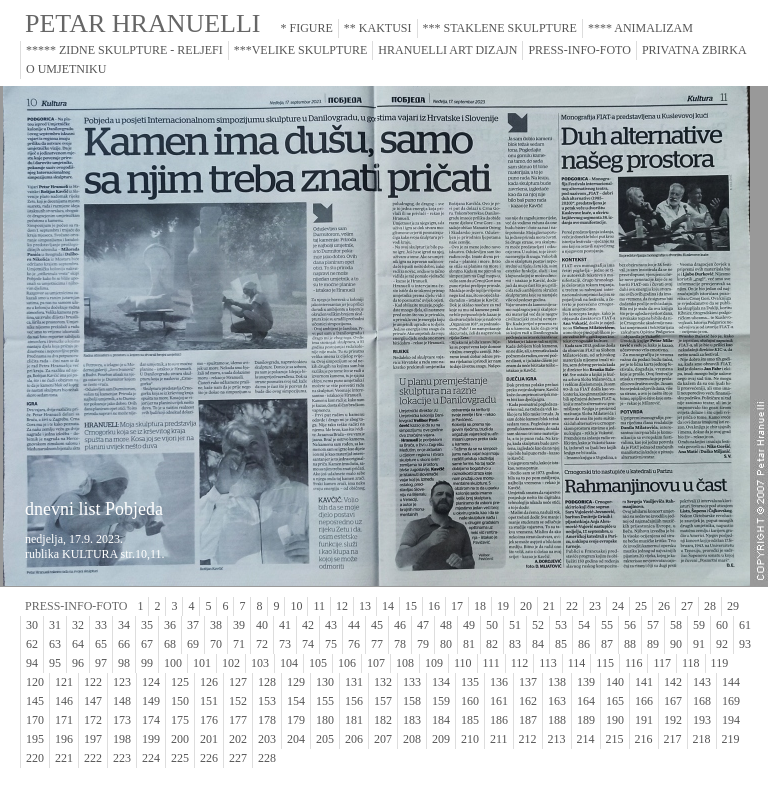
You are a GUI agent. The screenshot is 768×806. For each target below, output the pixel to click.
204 (296, 739)
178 (267, 720)
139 (586, 682)
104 (289, 663)
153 (267, 701)
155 (325, 701)
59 (699, 625)
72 (262, 644)
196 (64, 739)
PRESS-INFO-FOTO (579, 50)
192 (673, 720)
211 (499, 739)
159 (441, 701)
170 (35, 720)
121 (64, 682)
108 (405, 663)
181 (354, 720)
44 (354, 625)
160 (470, 701)
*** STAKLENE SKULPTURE (500, 28)
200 (180, 739)
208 (412, 739)
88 (630, 644)
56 (630, 625)
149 (151, 701)
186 (499, 720)
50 (492, 625)
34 (124, 625)
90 (676, 644)
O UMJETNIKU (66, 69)
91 (699, 644)
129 (296, 682)
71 (239, 644)
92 (722, 644)
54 (584, 625)
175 (180, 720)
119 (720, 663)
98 (124, 663)
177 (238, 720)
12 (342, 606)
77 (377, 644)
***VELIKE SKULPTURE (301, 50)
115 (605, 663)
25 (641, 606)
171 (64, 720)
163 (557, 701)
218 (702, 739)
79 (423, 644)
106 (347, 663)
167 (673, 701)
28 (710, 606)
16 (434, 606)
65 (101, 644)
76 (354, 644)
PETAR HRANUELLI (143, 23)
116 (634, 663)
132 (383, 682)
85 (561, 644)
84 (538, 644)
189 (586, 720)
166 (644, 701)
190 (615, 720)
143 (702, 682)
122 (93, 682)
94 (32, 663)
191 (644, 720)
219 (731, 739)
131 (354, 682)
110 (463, 663)
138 (557, 682)
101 (202, 663)
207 (383, 739)
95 (55, 663)
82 (492, 644)
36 (170, 625)
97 (101, 663)
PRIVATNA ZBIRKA (694, 50)
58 (676, 625)
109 (434, 663)
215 (615, 739)
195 (35, 739)
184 (441, 720)
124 (151, 682)
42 (308, 625)
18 (480, 606)
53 (561, 625)
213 (557, 739)
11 (319, 606)
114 (577, 663)
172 (93, 720)
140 (615, 682)
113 (548, 663)
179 (296, 720)
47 (423, 625)
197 (93, 739)
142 (673, 682)
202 (238, 739)
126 (209, 682)
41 (285, 625)
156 (354, 701)
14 (388, 606)
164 (586, 701)
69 (193, 644)
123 (122, 682)
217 (673, 739)
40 (262, 625)
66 (124, 644)
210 (470, 739)
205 (325, 739)
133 (412, 682)
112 (520, 663)
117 (662, 663)
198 (122, 739)
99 (147, 663)
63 (55, 644)
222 (93, 758)
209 (441, 739)
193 (702, 720)
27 (687, 606)
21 (549, 606)
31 (55, 625)
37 (193, 625)
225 (180, 758)
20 (526, 606)
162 (528, 701)
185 (470, 720)
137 (528, 682)
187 (528, 720)
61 (745, 625)
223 (122, 758)
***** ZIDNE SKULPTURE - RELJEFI (124, 50)
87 (607, 644)
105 (318, 663)
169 (731, 701)
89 (653, 644)
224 (151, 758)
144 (731, 682)
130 (325, 682)
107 (376, 663)
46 (400, 625)
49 (469, 625)
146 (64, 701)
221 (64, 758)
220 (35, 758)
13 (365, 606)
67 (147, 644)
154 (296, 701)
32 (78, 625)
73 (285, 644)
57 (653, 625)
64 (78, 644)
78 (400, 644)
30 (32, 625)
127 (238, 682)
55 (607, 625)
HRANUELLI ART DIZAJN (447, 50)
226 (209, 758)
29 (733, 606)
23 (595, 606)
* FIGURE (307, 28)
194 (731, 720)
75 (331, 644)
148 (122, 701)
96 (78, 663)
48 (446, 625)
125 (180, 682)
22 (572, 606)
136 (499, 682)
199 (151, 739)
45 (377, 625)
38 (216, 625)
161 (499, 701)
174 (151, 720)
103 (260, 663)
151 (209, 701)
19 (503, 606)
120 (35, 682)
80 (446, 644)
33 (101, 625)
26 (664, 606)
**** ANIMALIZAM (640, 28)
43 (331, 625)
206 (354, 739)
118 (691, 663)
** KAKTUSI (378, 28)
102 (231, 663)
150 (180, 701)
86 (584, 644)
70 (216, 644)
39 (239, 625)
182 (383, 720)
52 (538, 625)
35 (147, 625)
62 (32, 644)
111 (491, 663)
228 (267, 758)
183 (412, 720)
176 (209, 720)
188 (557, 720)
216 (644, 739)
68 (170, 644)
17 (457, 606)
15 (411, 606)
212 (528, 739)
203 (267, 739)
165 (615, 701)
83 (515, 644)
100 (173, 663)
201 (209, 739)
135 (470, 682)
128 (267, 682)
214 (586, 739)
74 (308, 644)
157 (383, 701)
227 (238, 758)
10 (296, 606)
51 (515, 625)
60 (722, 625)
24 (618, 606)
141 (644, 682)
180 (325, 720)
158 (412, 701)
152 (238, 701)
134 (441, 682)
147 (93, 701)
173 (122, 720)
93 (745, 644)
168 (702, 701)
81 (469, 644)
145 (35, 701)
